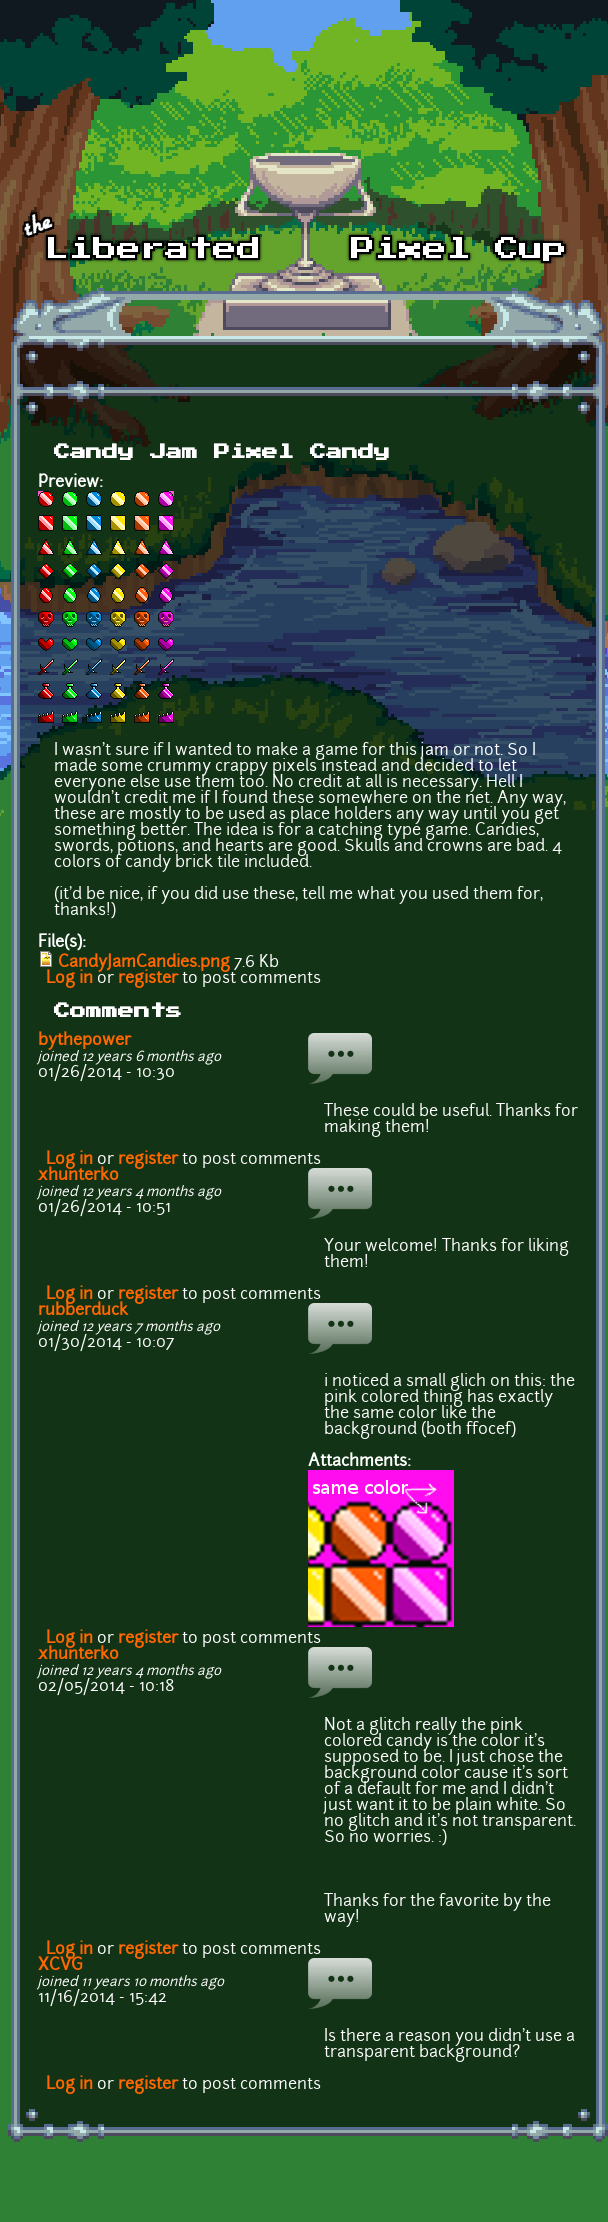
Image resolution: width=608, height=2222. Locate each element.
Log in (69, 979)
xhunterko (78, 1176)
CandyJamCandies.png (144, 963)
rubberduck (83, 1311)
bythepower (84, 1041)
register (148, 979)
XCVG (60, 1966)
